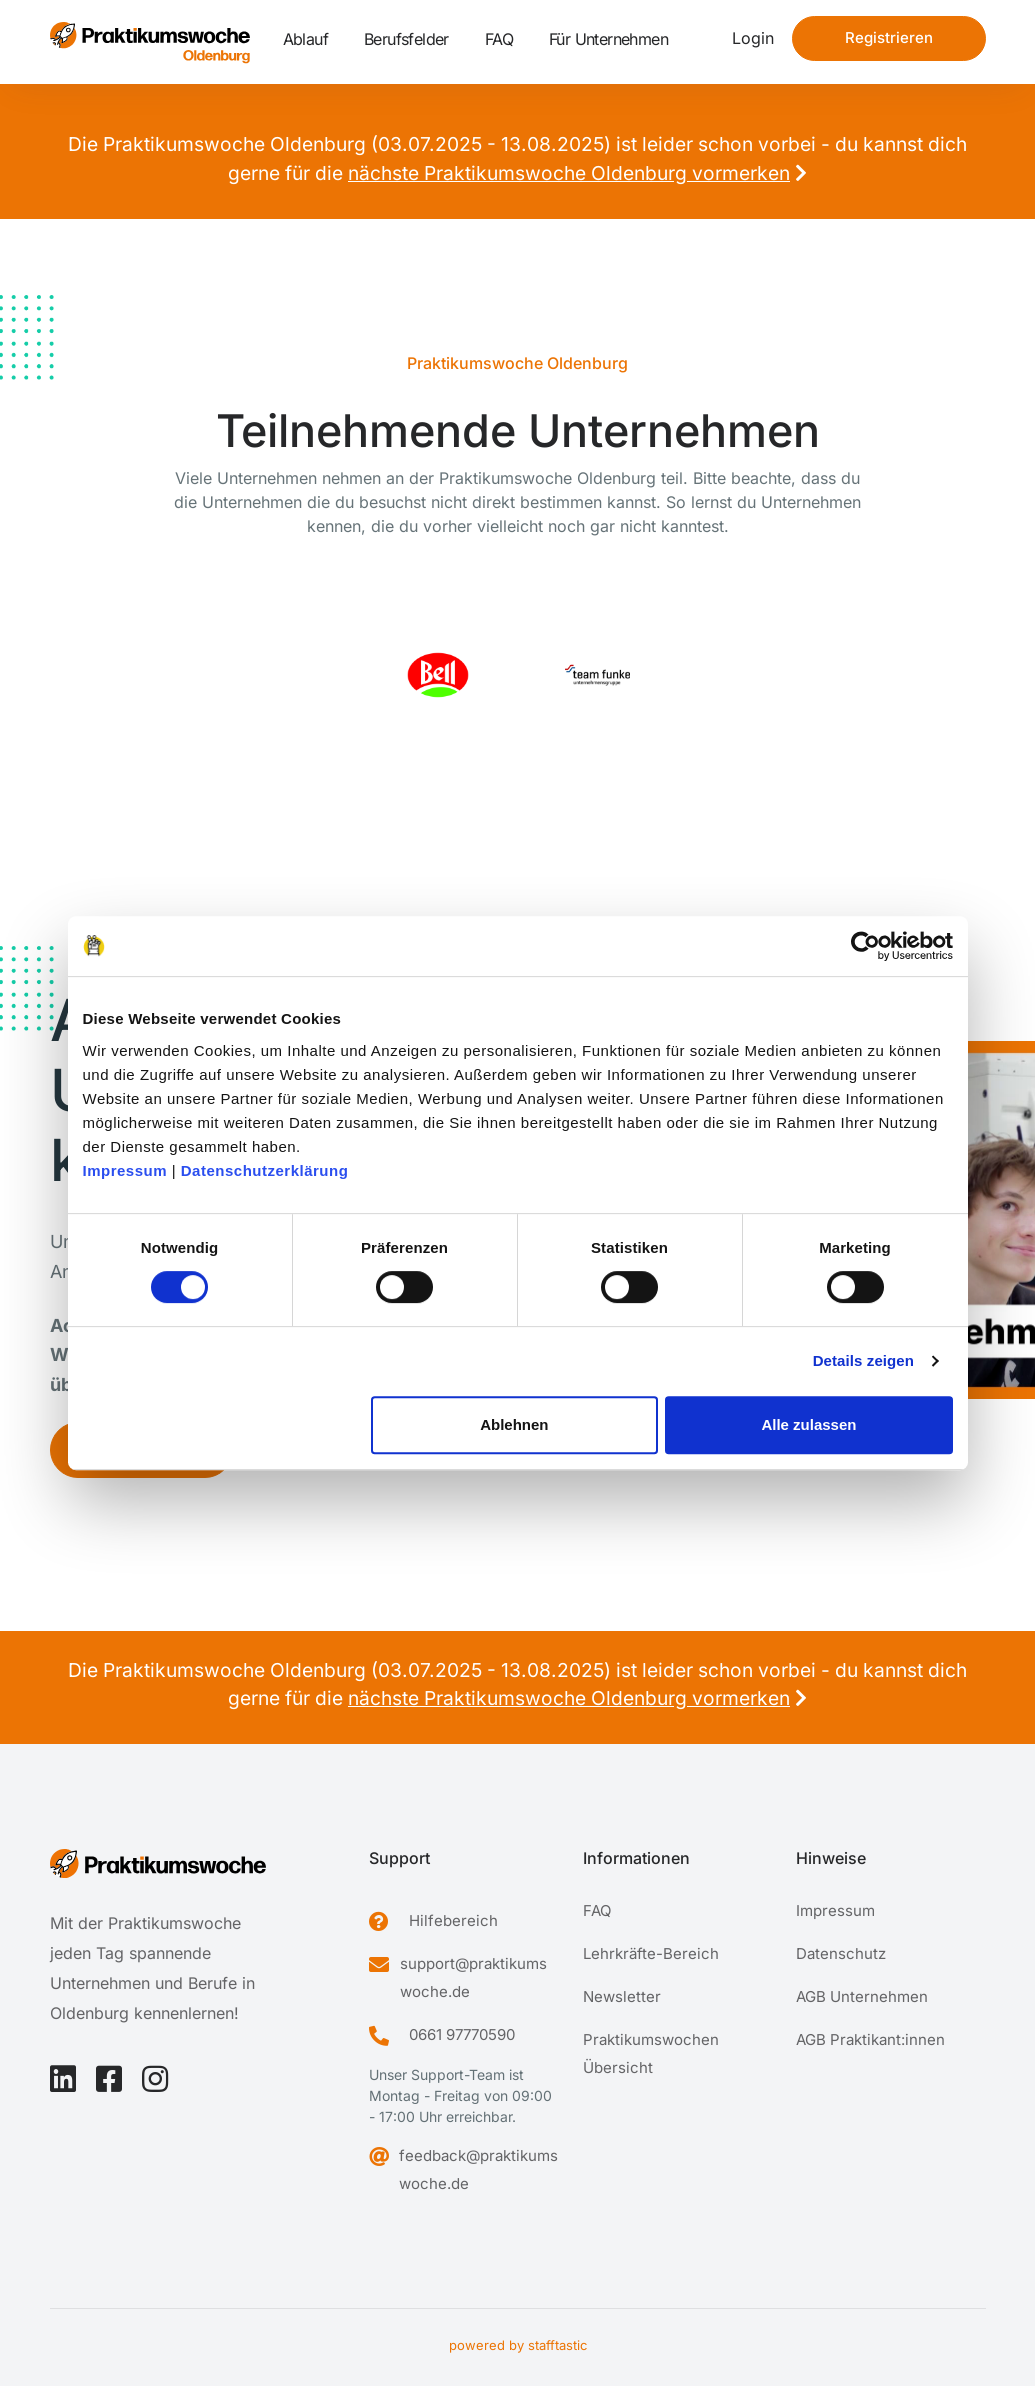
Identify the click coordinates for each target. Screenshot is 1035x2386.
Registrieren (889, 37)
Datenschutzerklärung (265, 1170)
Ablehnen (514, 1424)
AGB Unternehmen (862, 1996)
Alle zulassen (808, 1424)
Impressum (125, 1170)
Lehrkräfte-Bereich (651, 1953)
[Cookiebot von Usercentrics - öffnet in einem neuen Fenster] (865, 946)
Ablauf (305, 39)
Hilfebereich (453, 1920)
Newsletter (622, 1996)
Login (753, 38)
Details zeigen (863, 1360)
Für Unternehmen (608, 39)
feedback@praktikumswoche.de (478, 2169)
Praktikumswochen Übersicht (651, 2053)
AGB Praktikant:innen (870, 2039)
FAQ (499, 39)
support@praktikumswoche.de (473, 1977)
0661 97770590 (462, 2034)
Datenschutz (841, 1953)
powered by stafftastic (518, 2345)
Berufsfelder (406, 39)
